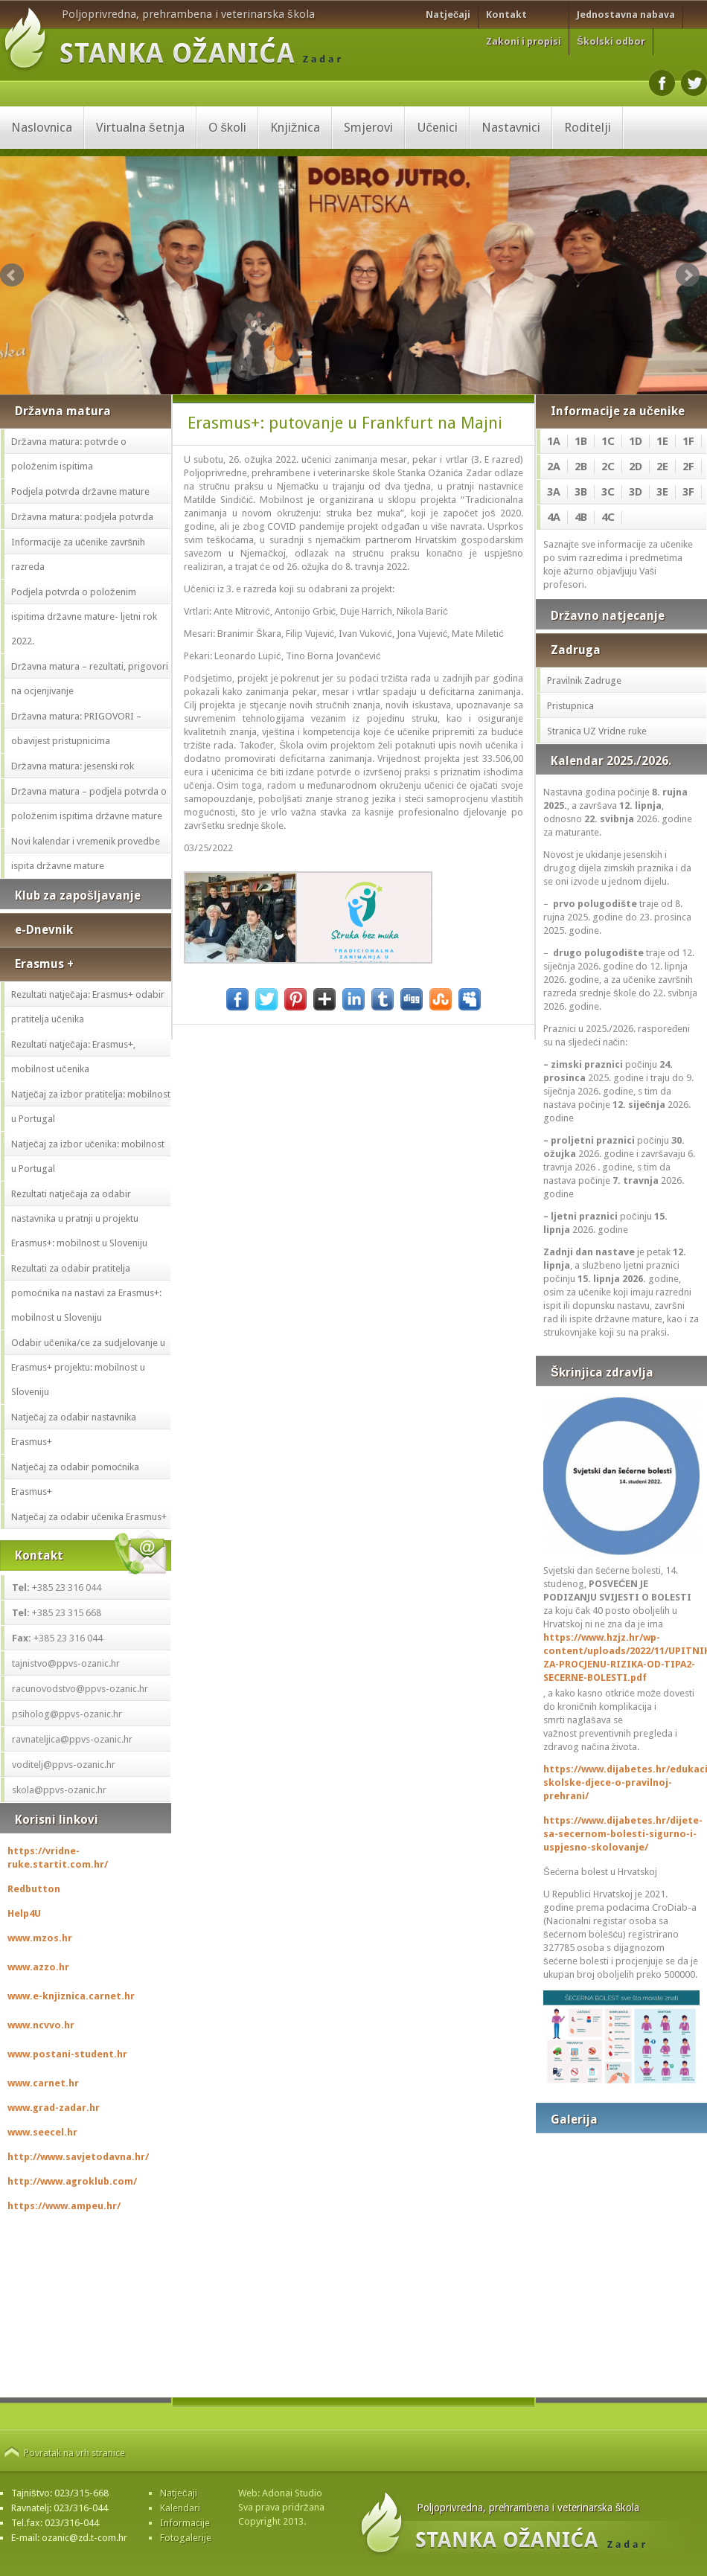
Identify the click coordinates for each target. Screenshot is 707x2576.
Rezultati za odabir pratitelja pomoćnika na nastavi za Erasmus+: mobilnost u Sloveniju (86, 1293)
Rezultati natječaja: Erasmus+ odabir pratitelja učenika (87, 1007)
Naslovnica (41, 127)
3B (581, 492)
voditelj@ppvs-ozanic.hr (63, 1764)
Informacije (185, 2522)
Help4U (24, 1913)
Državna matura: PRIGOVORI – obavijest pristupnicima (76, 728)
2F (688, 466)
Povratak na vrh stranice (74, 2452)
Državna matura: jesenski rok (72, 766)
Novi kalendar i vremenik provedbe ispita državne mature (85, 853)
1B (581, 441)
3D (635, 492)
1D (635, 441)
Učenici (437, 127)
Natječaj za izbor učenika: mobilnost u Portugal (87, 1156)
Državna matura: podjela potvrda (82, 516)
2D (635, 466)
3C (608, 492)
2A (553, 466)
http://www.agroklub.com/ (72, 2181)
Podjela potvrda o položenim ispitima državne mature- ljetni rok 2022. (84, 616)
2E (662, 466)
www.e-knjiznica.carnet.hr (71, 1996)
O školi (227, 127)
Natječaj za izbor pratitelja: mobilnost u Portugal (90, 1106)
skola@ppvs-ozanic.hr (59, 1789)
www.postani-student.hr (67, 2054)
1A (553, 441)
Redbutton (33, 1888)
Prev (12, 275)
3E (662, 492)
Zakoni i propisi (523, 41)
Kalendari (180, 2507)
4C (608, 517)
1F (688, 441)
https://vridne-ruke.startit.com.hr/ (57, 1857)
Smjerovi (368, 127)
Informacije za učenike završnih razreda (78, 554)
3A (553, 492)
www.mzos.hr (39, 1938)
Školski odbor (611, 41)
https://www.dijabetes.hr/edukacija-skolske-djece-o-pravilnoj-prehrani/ (621, 1782)
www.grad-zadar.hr (53, 2107)
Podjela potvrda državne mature (80, 491)
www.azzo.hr (38, 1967)
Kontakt (506, 14)
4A (553, 517)
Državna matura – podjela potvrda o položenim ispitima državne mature (89, 803)
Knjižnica (295, 127)
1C (608, 441)
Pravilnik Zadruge (584, 680)
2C (608, 466)
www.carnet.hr (43, 2083)
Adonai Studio (292, 2493)
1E (662, 441)
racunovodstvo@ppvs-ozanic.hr (80, 1688)
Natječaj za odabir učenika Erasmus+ (89, 1516)
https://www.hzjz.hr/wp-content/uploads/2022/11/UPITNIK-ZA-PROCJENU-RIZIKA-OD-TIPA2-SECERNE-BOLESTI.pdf (621, 1657)
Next (688, 275)
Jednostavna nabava (626, 14)
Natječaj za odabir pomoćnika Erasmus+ (75, 1479)
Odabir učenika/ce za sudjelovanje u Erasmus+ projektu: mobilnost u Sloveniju (88, 1367)
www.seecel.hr (42, 2132)
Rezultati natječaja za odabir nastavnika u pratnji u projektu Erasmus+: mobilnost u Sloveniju (79, 1218)
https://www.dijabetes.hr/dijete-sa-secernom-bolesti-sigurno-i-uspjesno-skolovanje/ (621, 1834)
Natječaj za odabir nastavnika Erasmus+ (73, 1429)
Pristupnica (570, 705)
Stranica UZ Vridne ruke (597, 731)
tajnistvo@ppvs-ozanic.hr (66, 1663)
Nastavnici (511, 127)
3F (688, 492)
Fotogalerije (185, 2537)
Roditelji (587, 127)
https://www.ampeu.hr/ (64, 2205)
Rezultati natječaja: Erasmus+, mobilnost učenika (73, 1056)
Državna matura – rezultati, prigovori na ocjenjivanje (89, 678)
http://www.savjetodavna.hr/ (78, 2156)
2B (581, 466)
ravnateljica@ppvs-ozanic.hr (72, 1739)
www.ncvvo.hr (40, 2025)
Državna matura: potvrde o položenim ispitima (69, 454)
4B (581, 517)
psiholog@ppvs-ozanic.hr (67, 1714)
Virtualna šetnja (140, 127)
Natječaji (448, 14)
